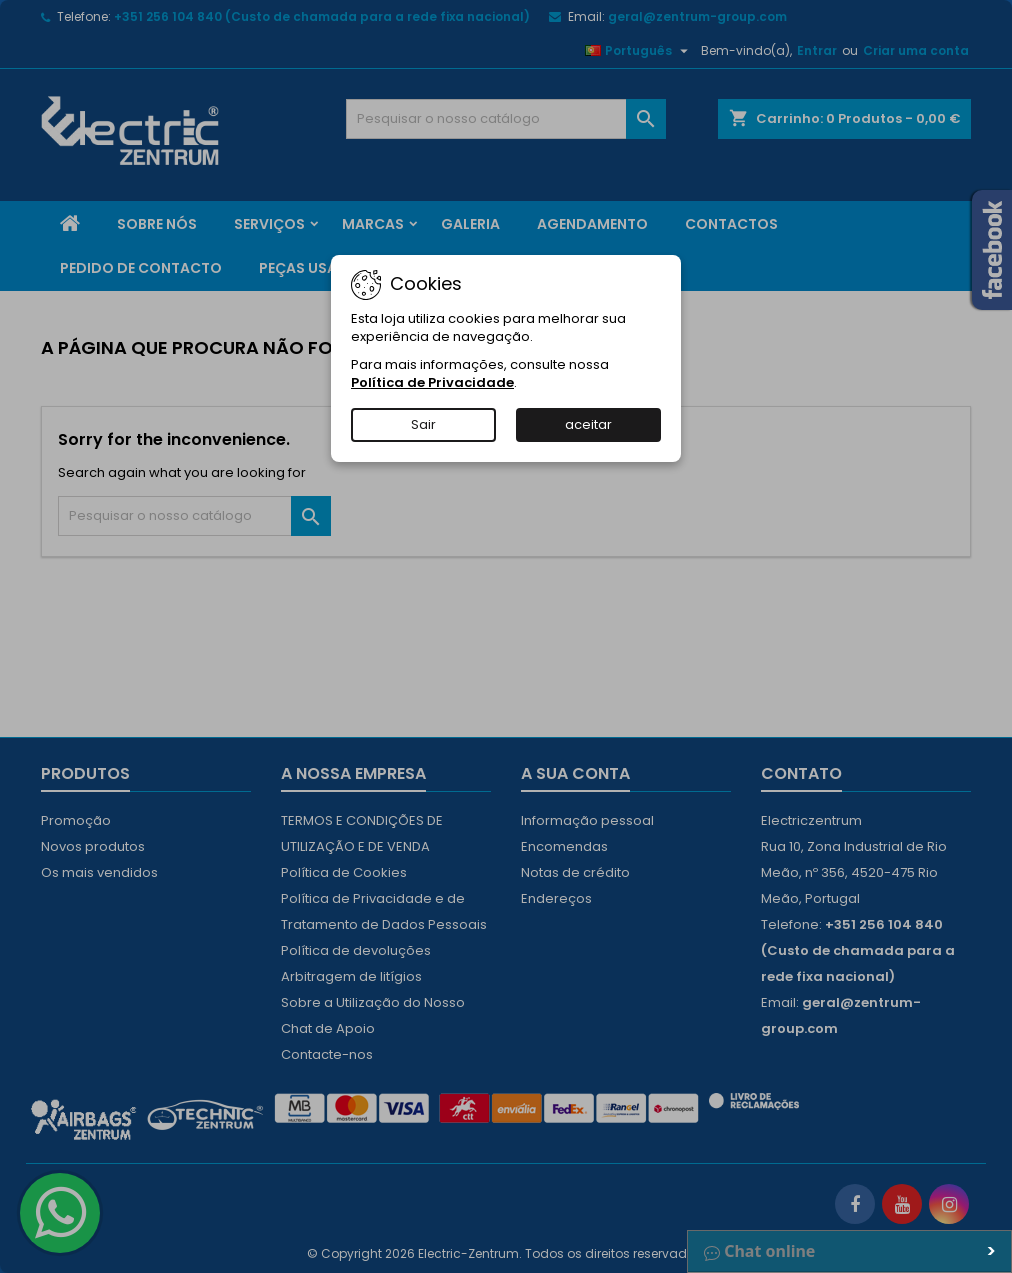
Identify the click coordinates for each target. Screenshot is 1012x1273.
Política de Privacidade (432, 382)
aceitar (588, 424)
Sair (423, 424)
